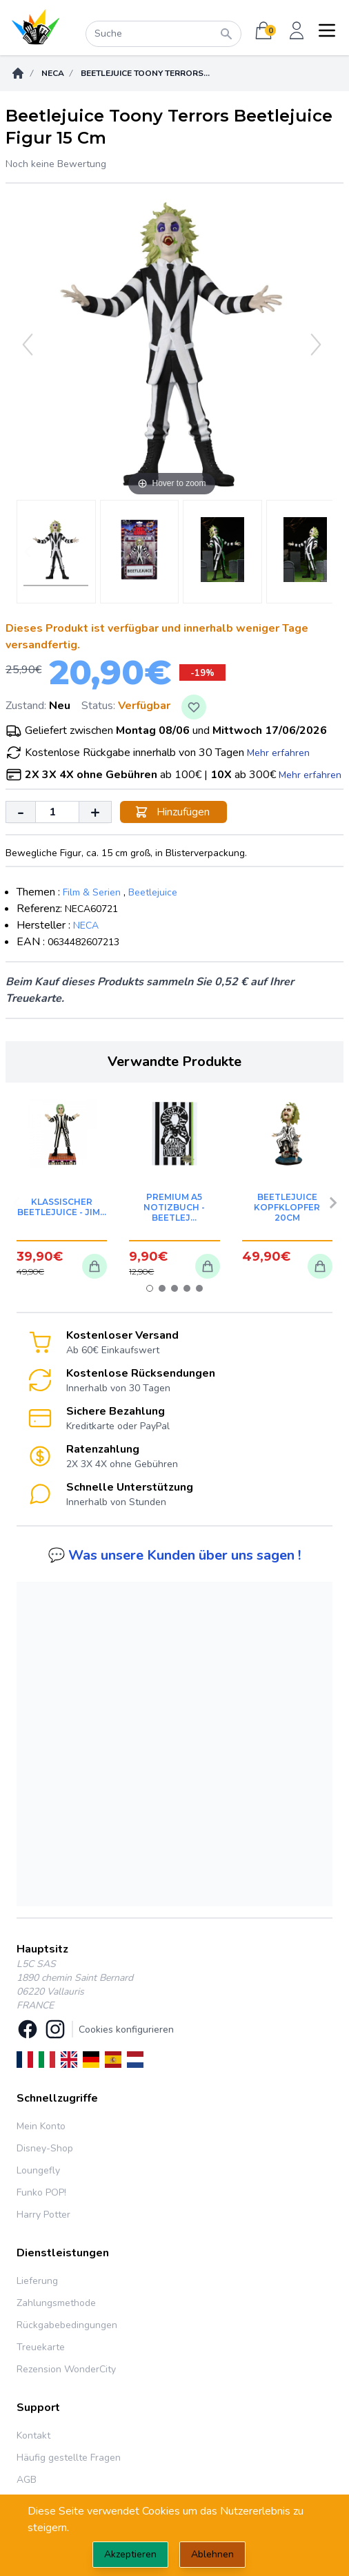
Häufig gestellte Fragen (69, 2457)
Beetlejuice (152, 892)
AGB (27, 2479)
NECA (86, 925)
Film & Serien (92, 892)
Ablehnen (212, 2554)
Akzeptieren (130, 2554)
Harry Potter (43, 2214)
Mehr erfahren (278, 752)
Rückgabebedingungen (67, 2325)
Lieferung (37, 2280)
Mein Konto (41, 2126)
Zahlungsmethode (56, 2302)
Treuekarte (41, 2347)
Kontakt (33, 2435)
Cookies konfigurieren (126, 2029)
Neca (52, 73)
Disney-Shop (45, 2148)
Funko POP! (41, 2192)
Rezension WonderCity (66, 2369)
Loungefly (38, 2170)
